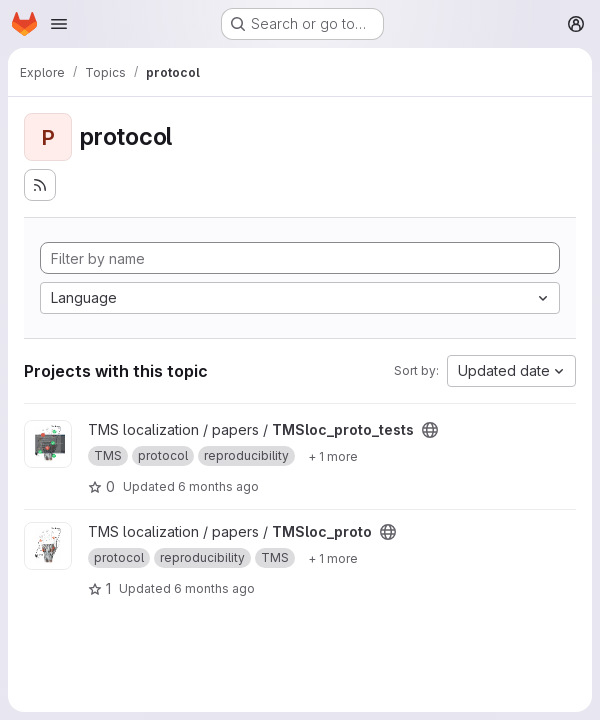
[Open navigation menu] (59, 24)
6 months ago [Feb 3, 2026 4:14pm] (218, 486)
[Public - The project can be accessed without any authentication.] (430, 430)
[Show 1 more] (333, 456)
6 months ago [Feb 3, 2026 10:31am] (214, 588)
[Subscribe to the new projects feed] (40, 185)
